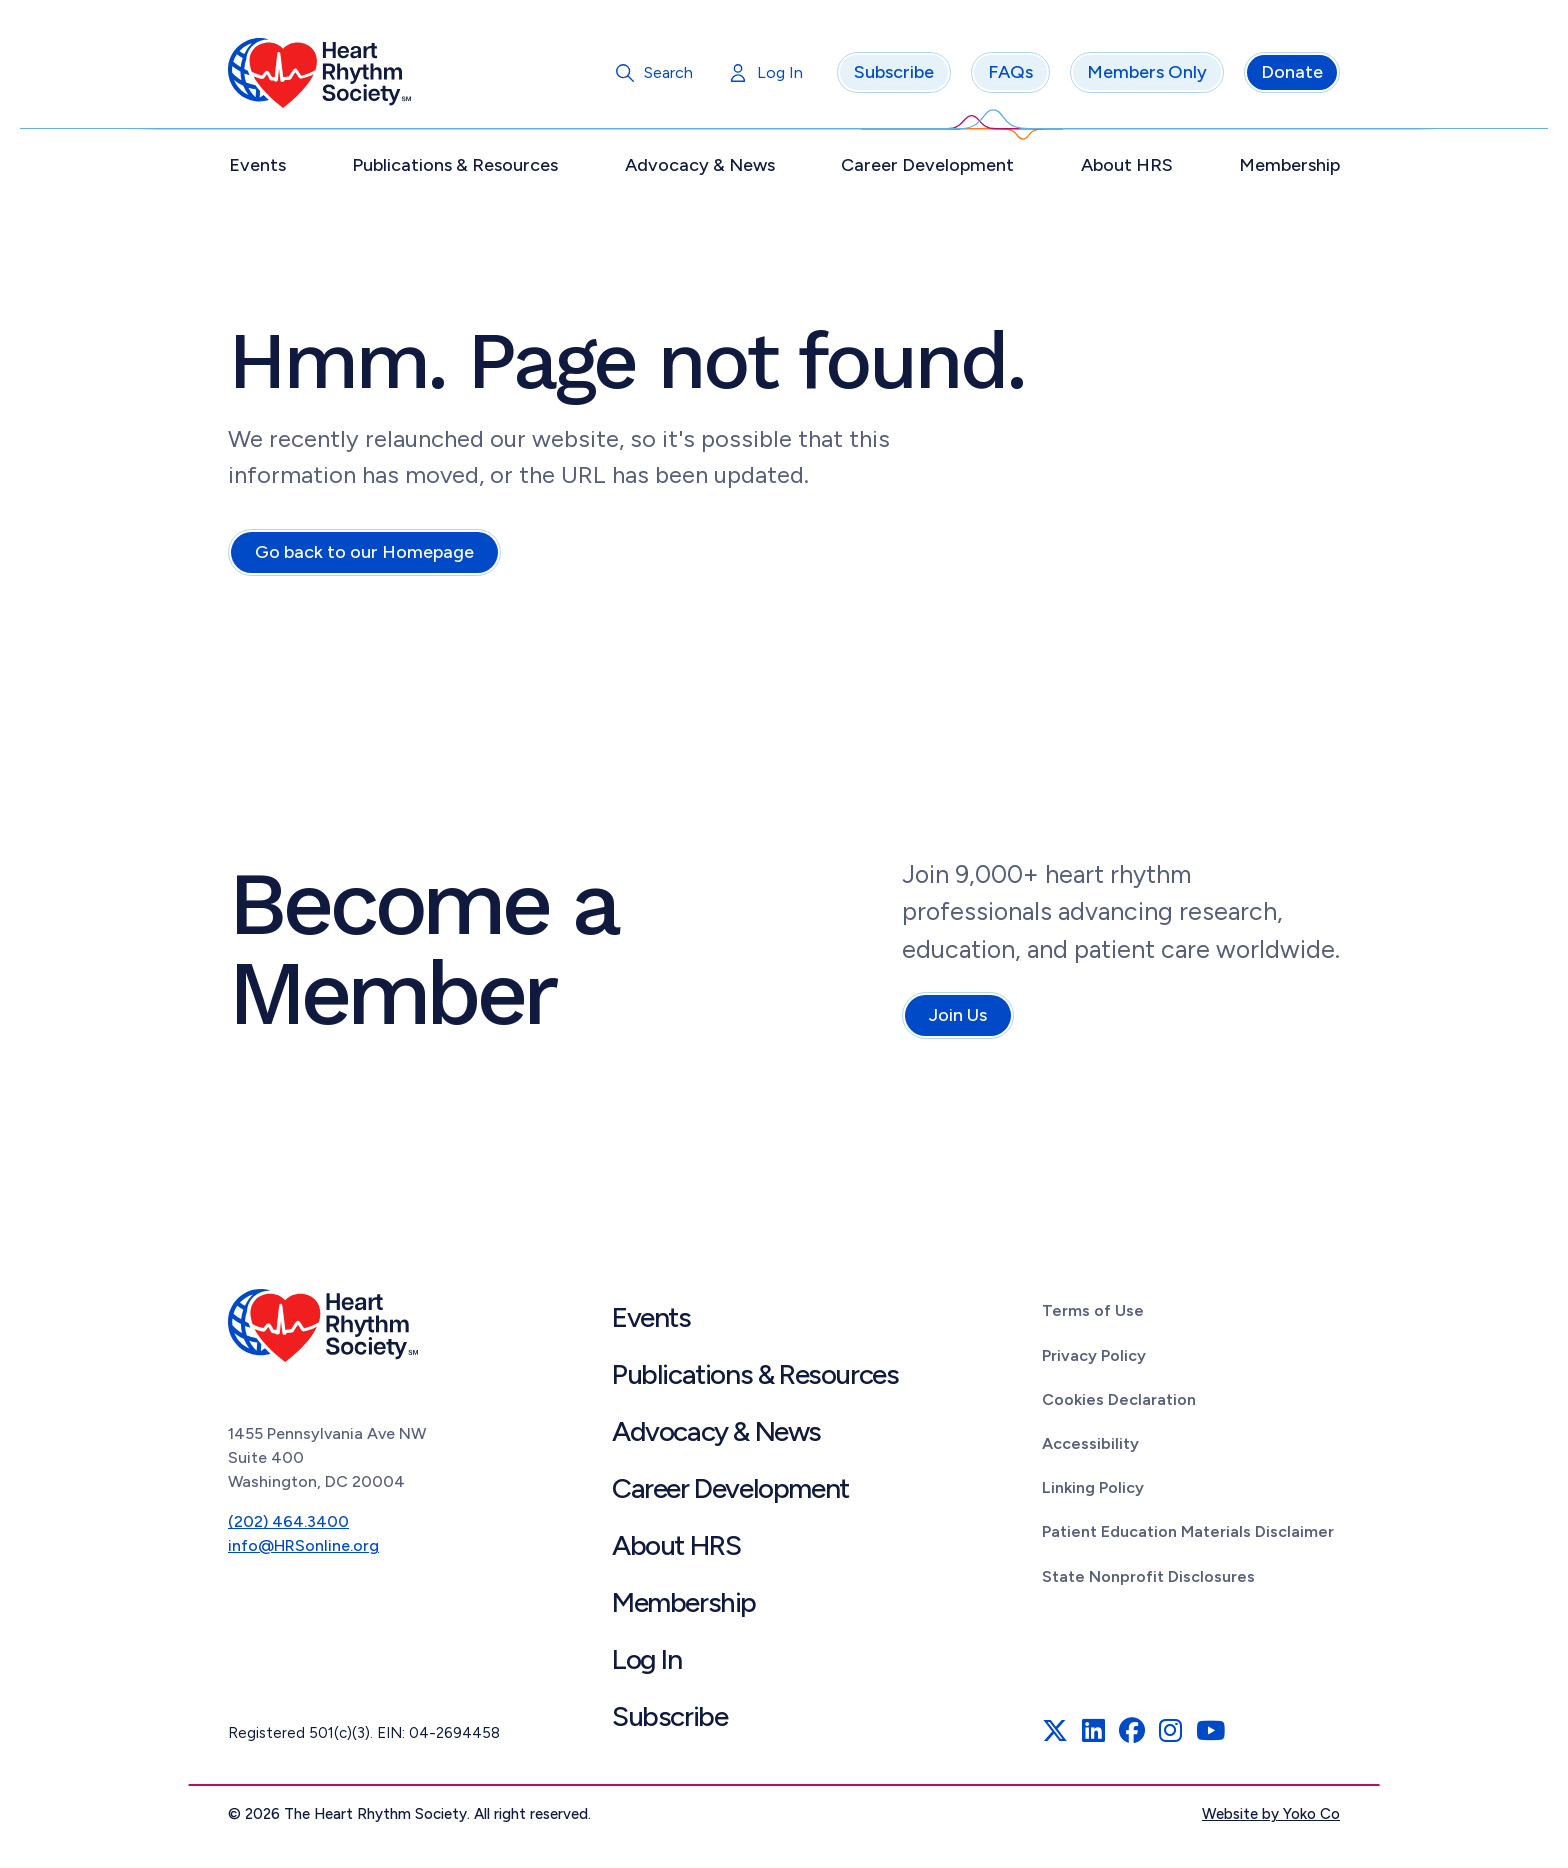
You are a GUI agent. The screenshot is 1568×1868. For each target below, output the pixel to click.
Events (257, 167)
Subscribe (894, 75)
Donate (1292, 75)
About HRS (1127, 167)
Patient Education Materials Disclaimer (1188, 1534)
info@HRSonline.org (303, 1547)
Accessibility (1090, 1445)
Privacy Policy (1094, 1357)
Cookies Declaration (1119, 1401)
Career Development (927, 167)
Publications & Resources (455, 167)
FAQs (1010, 75)
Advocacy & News (700, 167)
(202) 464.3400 (288, 1523)
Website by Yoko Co (1271, 1817)
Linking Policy (1093, 1489)
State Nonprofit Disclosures (1148, 1578)
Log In (780, 74)
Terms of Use (1093, 1313)
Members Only (1147, 75)
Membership (1289, 167)
